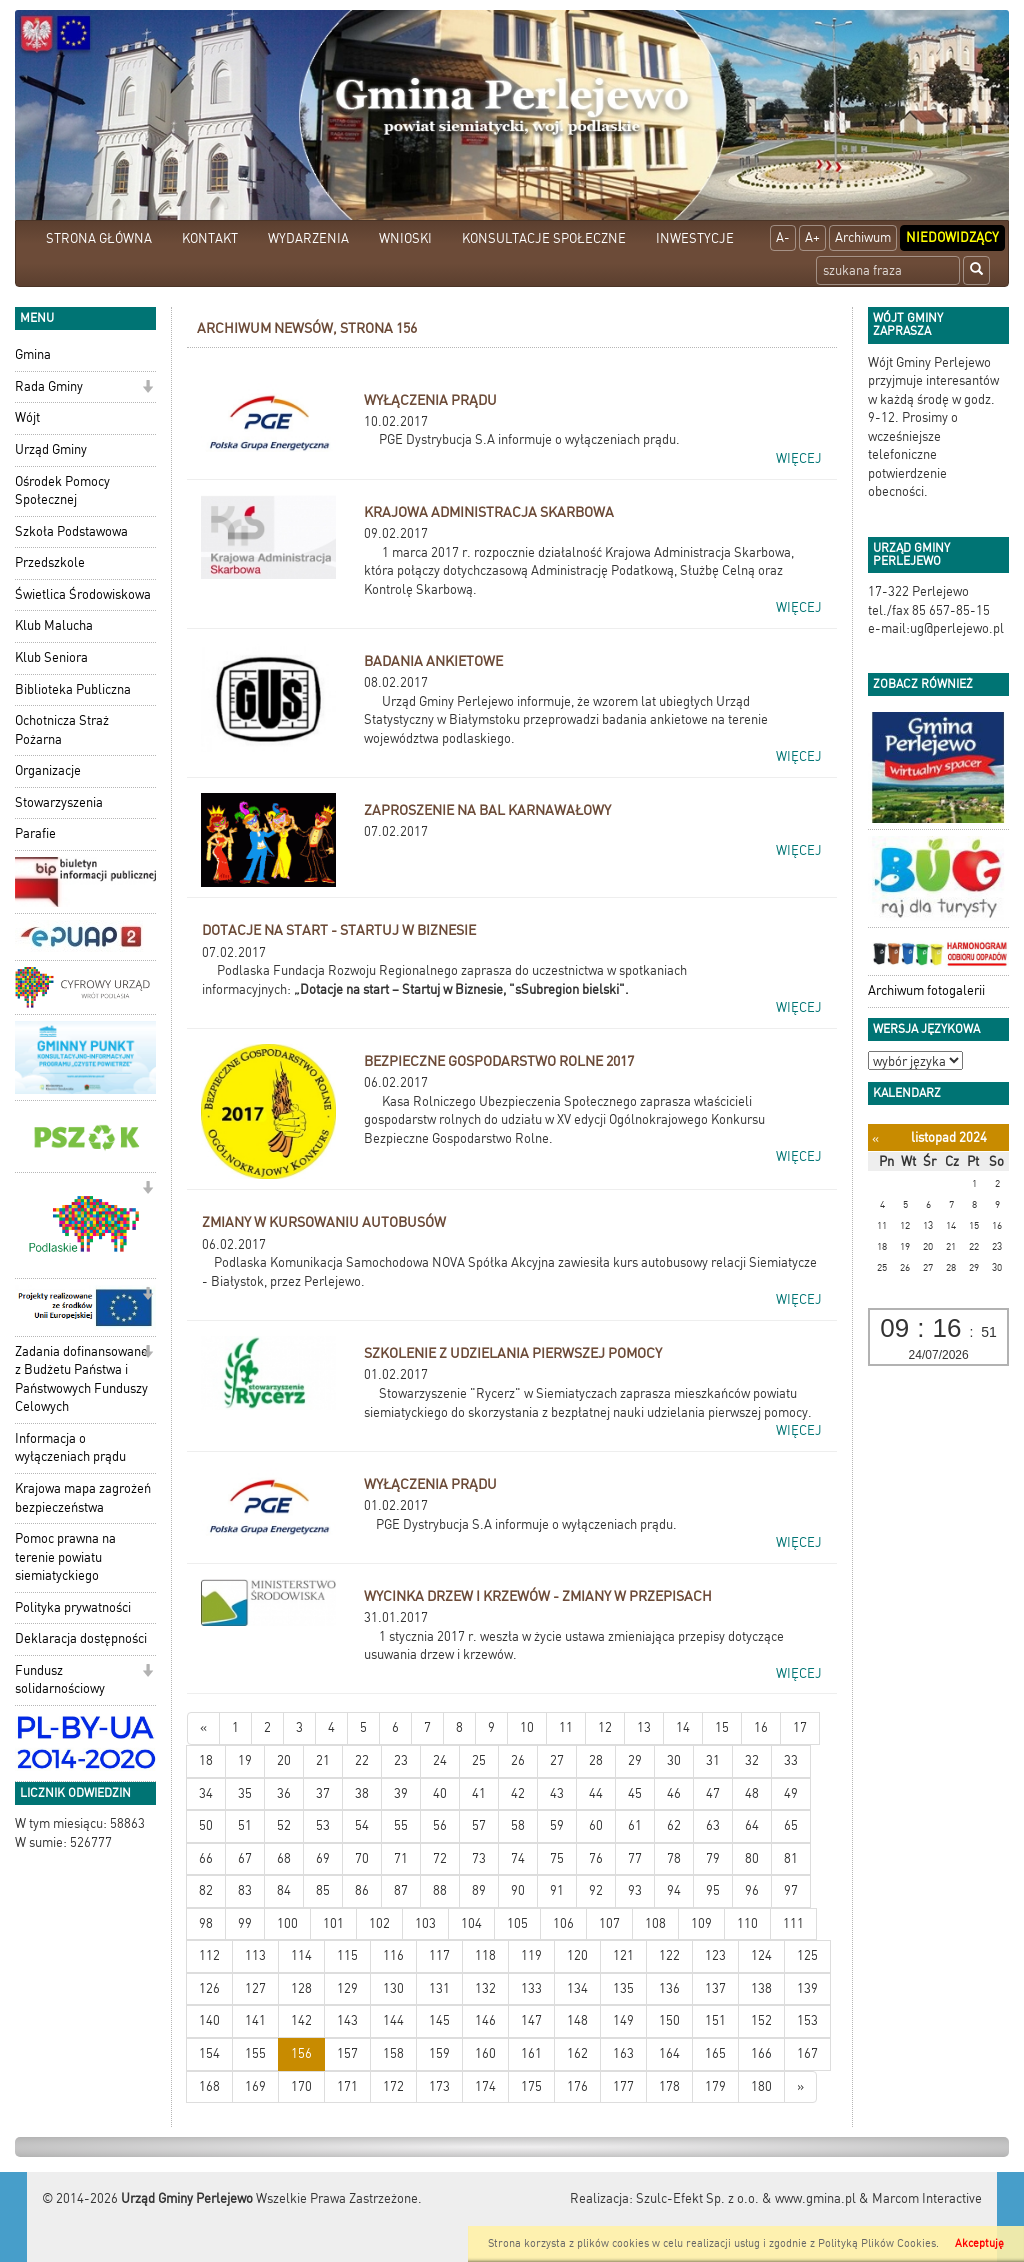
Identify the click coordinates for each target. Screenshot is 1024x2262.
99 (245, 1923)
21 (323, 1760)
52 (284, 1825)
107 (609, 1923)
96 (752, 1890)
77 (635, 1858)
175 (531, 2086)
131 (439, 1988)
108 (655, 1923)
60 (596, 1825)
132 (485, 1988)
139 (807, 1988)
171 (347, 2086)
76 (596, 1858)
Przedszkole (50, 562)
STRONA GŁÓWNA (99, 238)
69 (323, 1858)
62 (674, 1825)
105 (517, 1923)
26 (518, 1760)
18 (206, 1760)
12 (605, 1727)
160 (485, 2053)
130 (393, 1988)
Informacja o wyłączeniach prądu (70, 1448)
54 (362, 1825)
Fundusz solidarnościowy (60, 1680)
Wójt (27, 417)
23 (401, 1760)
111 (793, 1923)
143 (347, 2020)
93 (635, 1890)
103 (425, 1923)
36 (284, 1793)
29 (635, 1760)
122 (669, 1955)
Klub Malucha (54, 625)
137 (715, 1988)
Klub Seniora (51, 657)
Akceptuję (979, 2243)
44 (596, 1793)
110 (747, 1923)
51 (245, 1825)
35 (245, 1793)
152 (761, 2020)
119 (531, 1955)
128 (301, 1988)
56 (440, 1825)
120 (577, 1955)
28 (596, 1760)
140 (209, 2020)
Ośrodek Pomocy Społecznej (62, 491)
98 (206, 1923)
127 (255, 1988)
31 (713, 1760)
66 (206, 1858)
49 (791, 1793)
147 (531, 2020)
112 (209, 1955)
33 (791, 1760)
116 (393, 1955)
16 (761, 1727)
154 (209, 2053)
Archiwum (863, 237)
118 (485, 1955)
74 (518, 1858)
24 (440, 1760)
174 (485, 2086)
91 (557, 1890)
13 (644, 1727)
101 (333, 1923)
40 (440, 1793)
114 (301, 1955)
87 (401, 1890)
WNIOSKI (405, 238)
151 (715, 2020)
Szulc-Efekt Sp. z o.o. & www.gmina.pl (746, 2198)
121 (623, 1955)
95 (713, 1890)
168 (209, 2086)
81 (791, 1858)
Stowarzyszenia (59, 802)
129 (347, 1988)
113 (255, 1955)
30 (674, 1760)
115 (347, 1955)
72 (440, 1858)
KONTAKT (210, 238)
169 (255, 2086)
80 (752, 1858)
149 (623, 2020)
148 (577, 2020)
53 (323, 1825)
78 (674, 1858)
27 (557, 1760)
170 (301, 2086)
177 (623, 2086)
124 (761, 1955)
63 (713, 1825)
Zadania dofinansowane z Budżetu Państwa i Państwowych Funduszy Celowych (81, 1379)
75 (557, 1858)
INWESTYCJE (695, 238)
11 (566, 1727)
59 (557, 1825)
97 (791, 1890)
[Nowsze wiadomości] (203, 1728)
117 (439, 1955)
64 (752, 1825)
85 (323, 1890)
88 (440, 1890)
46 (674, 1793)
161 (531, 2053)
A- (783, 237)
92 (596, 1890)
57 (479, 1825)
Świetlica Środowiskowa (83, 594)
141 (255, 2020)
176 (577, 2086)
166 (761, 2053)
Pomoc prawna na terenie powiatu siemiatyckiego (65, 1557)
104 (471, 1923)
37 (323, 1793)
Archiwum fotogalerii (926, 990)
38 (362, 1793)
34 (206, 1793)
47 (713, 1793)
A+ (812, 237)
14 (683, 1727)
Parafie (35, 833)
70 (362, 1858)
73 (479, 1858)
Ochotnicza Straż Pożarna (62, 730)
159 (439, 2053)
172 (393, 2086)
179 (715, 2086)
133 (531, 1988)
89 (479, 1890)
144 (393, 2020)
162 (577, 2053)
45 (635, 1793)
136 (669, 1988)
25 (479, 1760)
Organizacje (48, 770)
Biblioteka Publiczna (73, 689)
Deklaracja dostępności (81, 1638)
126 (209, 1988)
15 (722, 1727)
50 (206, 1825)
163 (623, 2053)
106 (563, 1923)
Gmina (33, 354)
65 (791, 1825)
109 (701, 1923)
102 (379, 1923)
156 (301, 2053)
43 (557, 1793)
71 (401, 1858)
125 (807, 1955)
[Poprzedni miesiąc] (875, 1138)
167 (807, 2053)
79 (713, 1858)
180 (761, 2086)
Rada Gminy (49, 386)
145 (439, 2020)
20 (284, 1760)
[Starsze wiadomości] (800, 2087)
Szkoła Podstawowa (71, 531)
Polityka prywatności (73, 1607)
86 (362, 1890)
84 (284, 1890)
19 (245, 1760)
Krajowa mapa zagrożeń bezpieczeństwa (83, 1498)
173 (439, 2086)
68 (284, 1858)
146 (485, 2020)
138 (761, 1988)
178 (669, 2086)
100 (287, 1923)
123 (715, 1955)
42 (518, 1793)
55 (401, 1825)
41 (479, 1793)
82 (206, 1890)
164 (669, 2053)
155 (255, 2053)
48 (752, 1793)
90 (518, 1890)
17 (800, 1727)
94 (674, 1890)
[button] (147, 388)
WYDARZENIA (308, 238)
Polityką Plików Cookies (877, 2243)
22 (362, 1760)
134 (577, 1988)
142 (301, 2020)
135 (623, 1988)
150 (669, 2020)
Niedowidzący (952, 237)
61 (635, 1825)
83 (245, 1890)
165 (715, 2053)
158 (393, 2053)
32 (752, 1760)
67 (245, 1858)
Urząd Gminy (51, 449)
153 (807, 2020)
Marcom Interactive (927, 2198)
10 (527, 1727)
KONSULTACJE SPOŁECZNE (544, 238)
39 (401, 1793)
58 (518, 1825)
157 (347, 2053)
